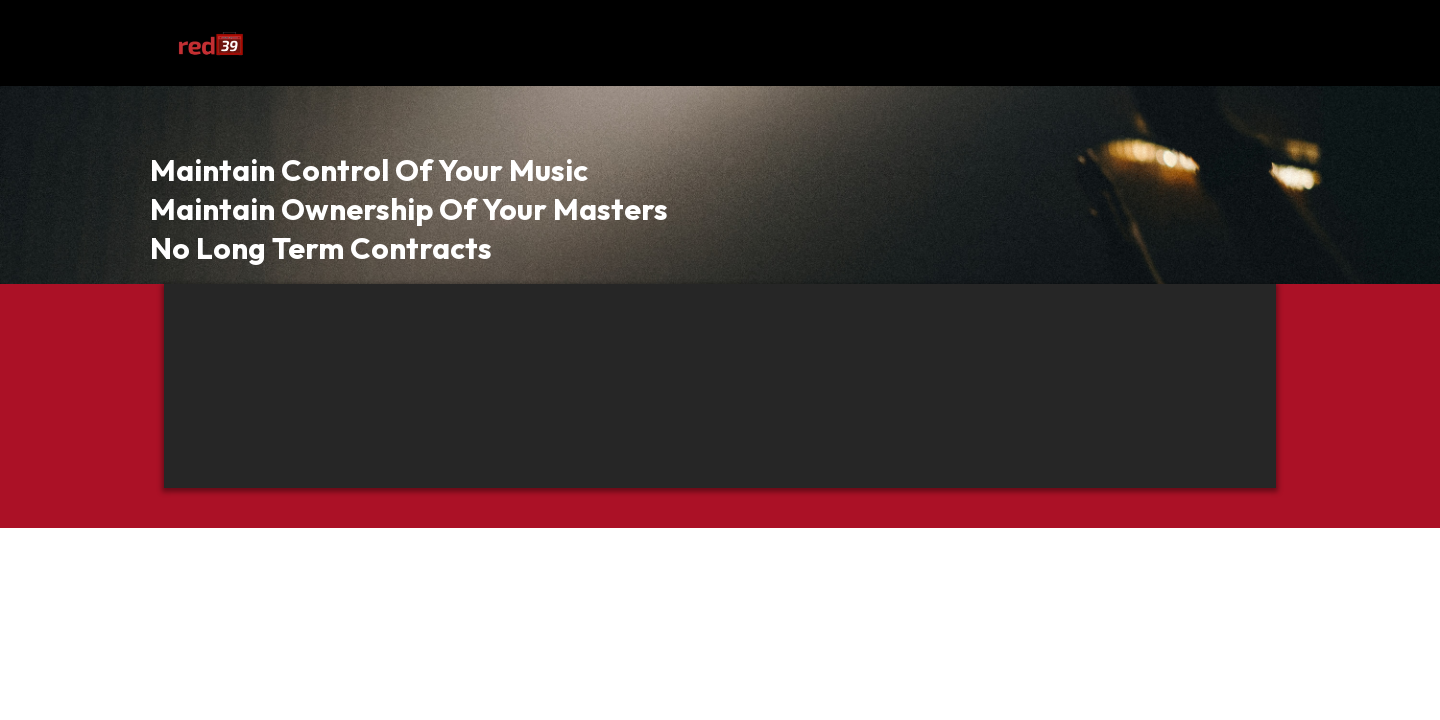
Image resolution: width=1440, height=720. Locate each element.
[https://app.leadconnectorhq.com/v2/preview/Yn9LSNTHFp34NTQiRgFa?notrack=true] (210, 43)
